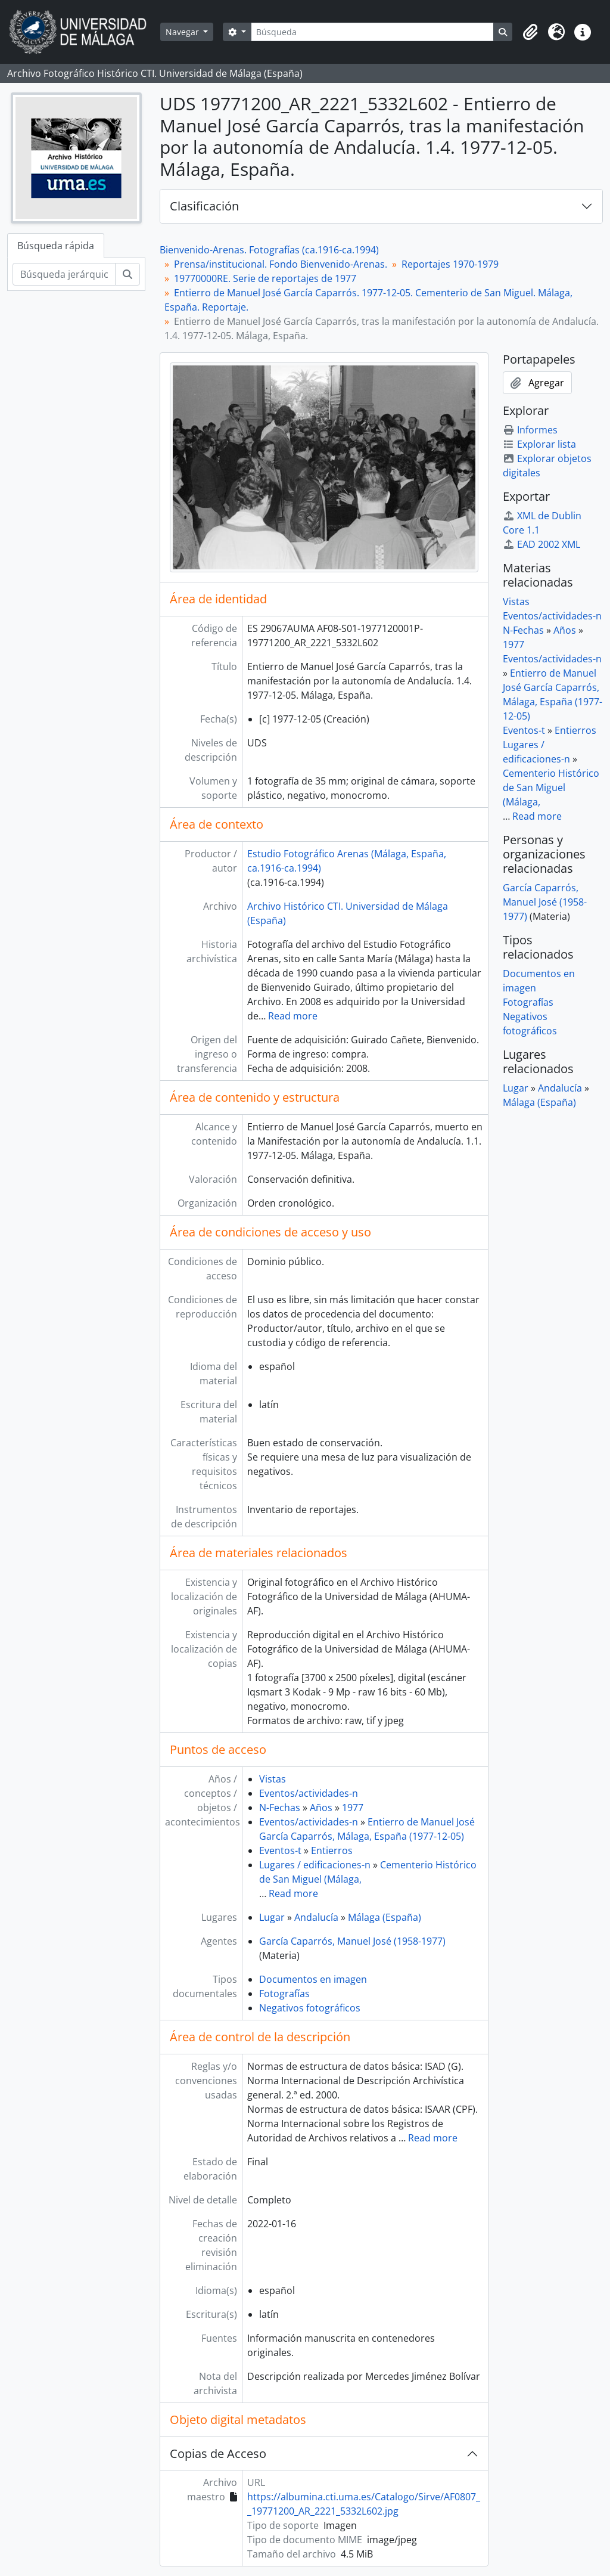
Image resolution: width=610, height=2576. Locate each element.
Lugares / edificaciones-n (315, 1864)
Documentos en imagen (313, 1979)
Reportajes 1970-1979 (450, 264)
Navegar (183, 32)
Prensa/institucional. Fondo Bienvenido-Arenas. (280, 264)
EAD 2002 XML (541, 544)
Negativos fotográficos (309, 2007)
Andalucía (316, 1917)
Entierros (332, 1850)
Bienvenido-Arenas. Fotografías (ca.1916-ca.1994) (269, 249)
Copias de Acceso (218, 2453)
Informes (530, 429)
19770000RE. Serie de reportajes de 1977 (265, 278)
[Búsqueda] (372, 32)
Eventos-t (280, 1850)
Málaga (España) (384, 1917)
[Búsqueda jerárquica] (64, 274)
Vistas (272, 1778)
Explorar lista (539, 444)
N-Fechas (279, 1807)
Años (321, 1807)
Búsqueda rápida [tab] (55, 245)
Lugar (272, 1917)
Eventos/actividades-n (308, 1793)
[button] (530, 32)
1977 (352, 1807)
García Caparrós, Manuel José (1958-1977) (352, 1941)
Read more (293, 1015)
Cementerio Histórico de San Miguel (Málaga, (551, 787)
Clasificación (204, 206)
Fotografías (284, 1993)
